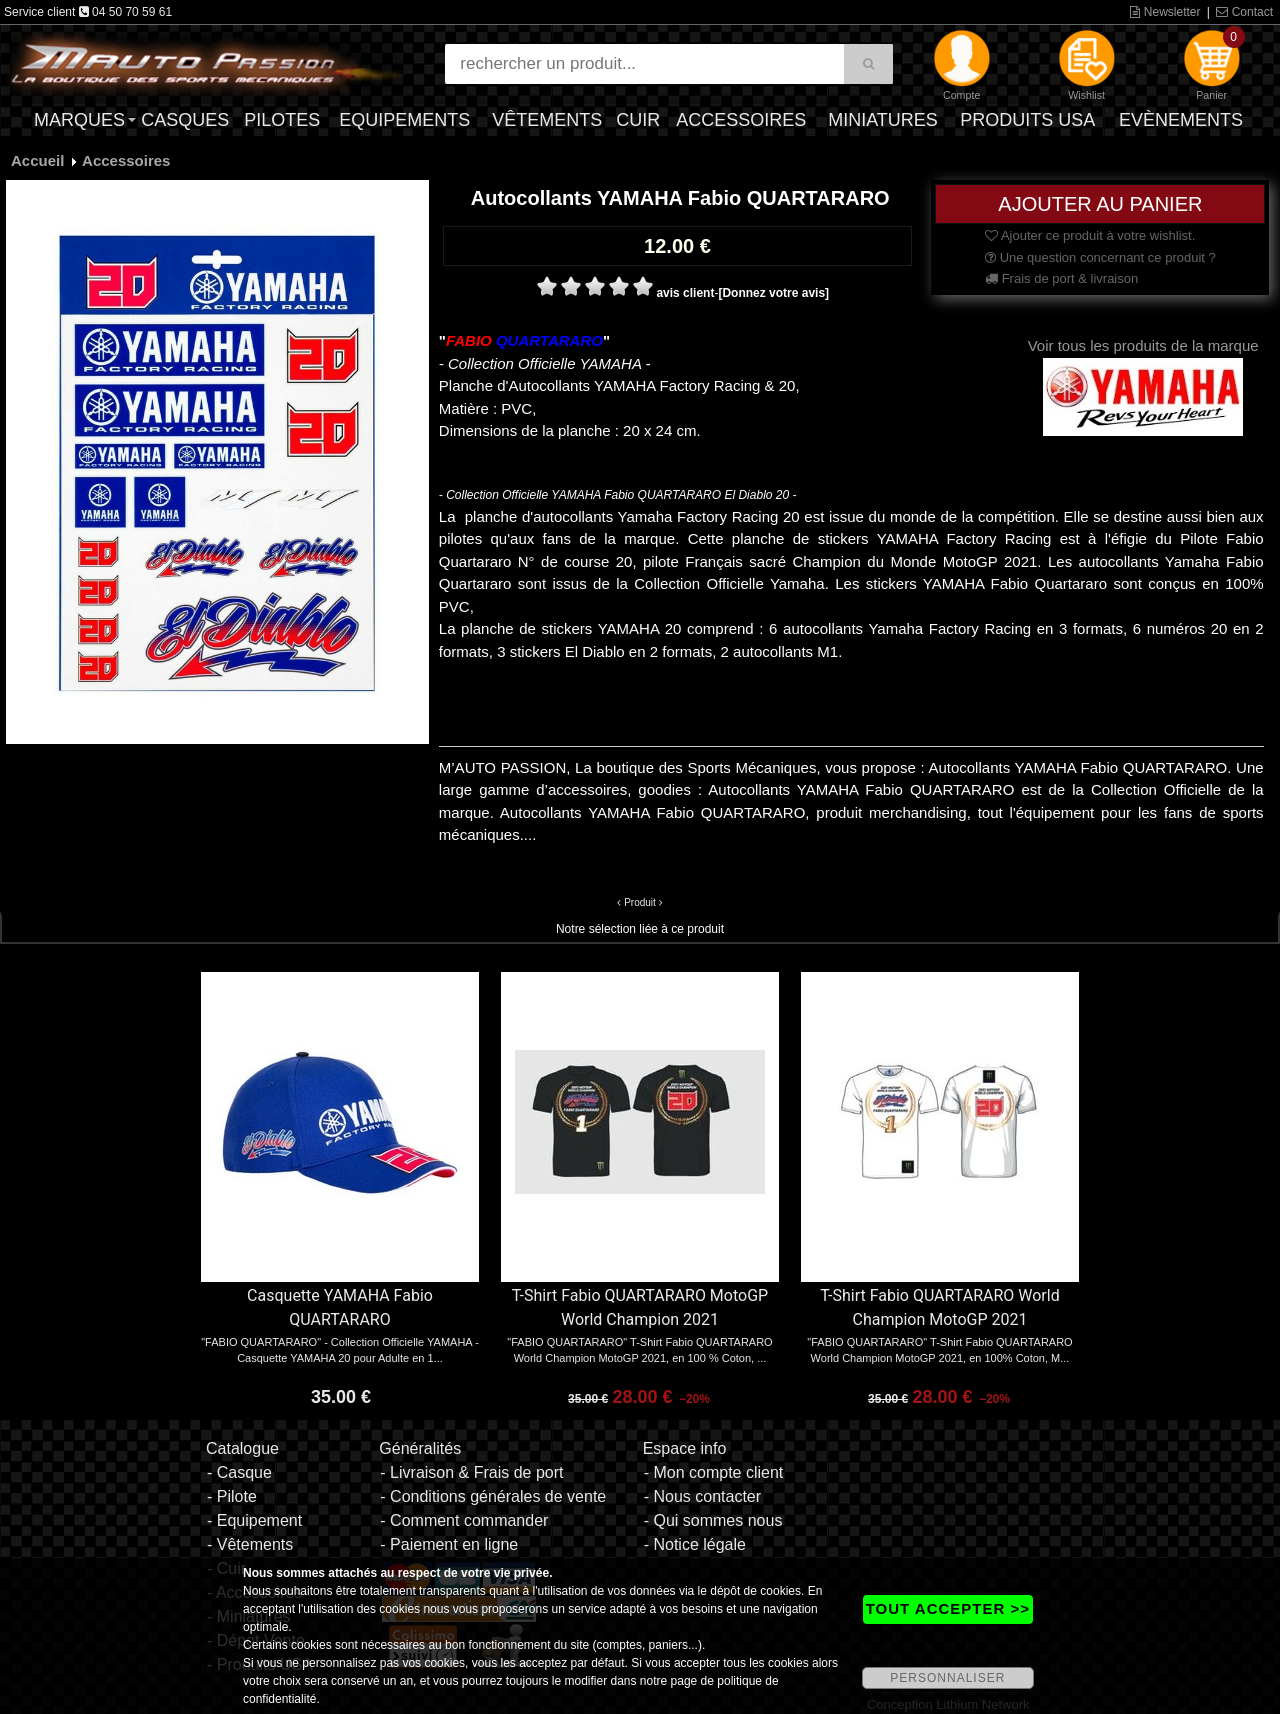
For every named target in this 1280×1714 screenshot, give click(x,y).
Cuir (638, 120)
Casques (185, 120)
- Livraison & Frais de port (471, 1472)
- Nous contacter (702, 1496)
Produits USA (1027, 120)
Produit (640, 902)
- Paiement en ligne (449, 1544)
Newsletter (1165, 12)
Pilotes (282, 120)
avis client (685, 293)
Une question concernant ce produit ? (1100, 257)
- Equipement (254, 1520)
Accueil (37, 160)
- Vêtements (250, 1544)
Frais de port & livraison (1061, 278)
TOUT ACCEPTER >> (948, 1608)
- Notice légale (695, 1544)
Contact (1244, 12)
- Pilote (232, 1496)
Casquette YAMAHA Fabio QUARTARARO (340, 1307)
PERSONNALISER (947, 1678)
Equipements (404, 120)
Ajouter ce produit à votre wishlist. (1090, 235)
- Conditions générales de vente (493, 1496)
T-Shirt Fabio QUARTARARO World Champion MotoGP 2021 (939, 1307)
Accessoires (741, 120)
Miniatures (883, 120)
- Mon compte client (714, 1472)
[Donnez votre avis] (773, 293)
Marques (79, 120)
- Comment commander (464, 1520)
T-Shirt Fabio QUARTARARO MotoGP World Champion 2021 (640, 1307)
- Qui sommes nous (713, 1520)
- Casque (239, 1472)
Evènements (1181, 120)
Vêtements (547, 120)
